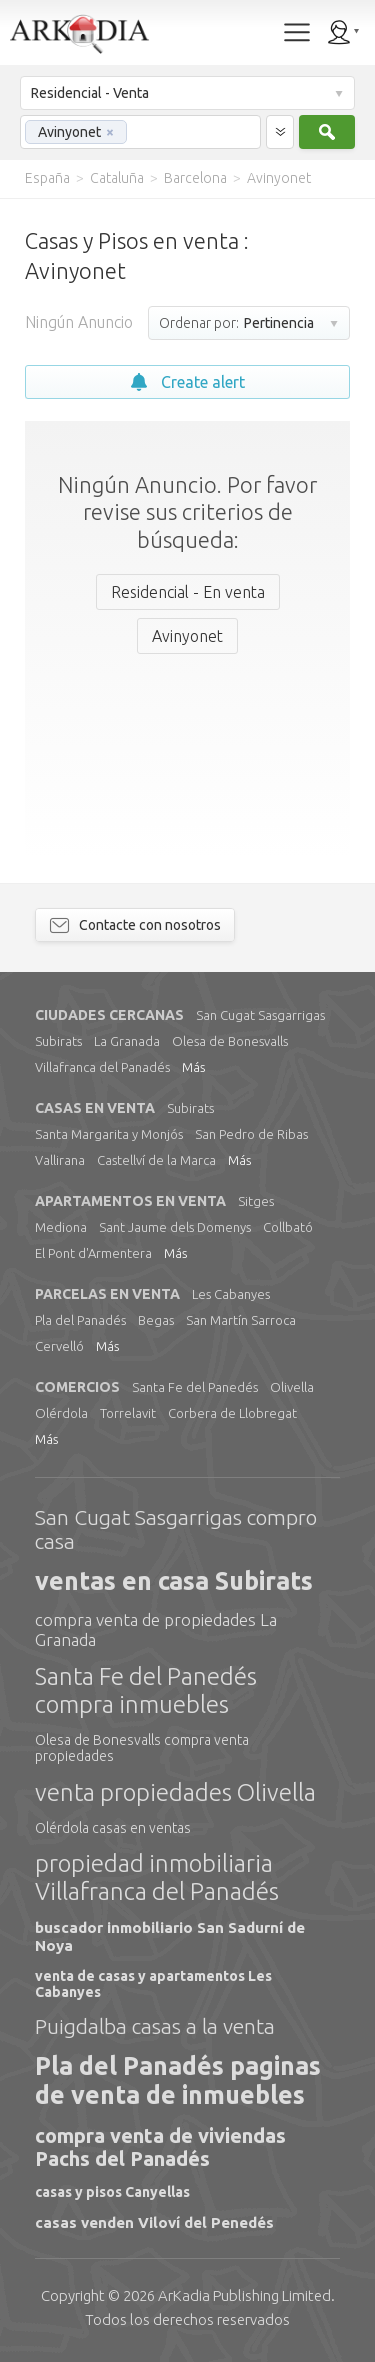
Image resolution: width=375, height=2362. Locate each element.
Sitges (256, 1201)
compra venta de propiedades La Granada (156, 1629)
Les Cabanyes (231, 1294)
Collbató (288, 1227)
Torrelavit (128, 1413)
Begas (156, 1320)
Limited (244, 2295)
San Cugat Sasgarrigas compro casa (176, 1529)
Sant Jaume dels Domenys (175, 1227)
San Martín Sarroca (241, 1320)
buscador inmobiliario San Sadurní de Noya (170, 1936)
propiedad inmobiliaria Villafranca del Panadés (157, 1877)
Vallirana (60, 1160)
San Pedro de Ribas (251, 1134)
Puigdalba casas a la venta (155, 2026)
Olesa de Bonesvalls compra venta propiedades (142, 1748)
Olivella (292, 1387)
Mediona (61, 1227)
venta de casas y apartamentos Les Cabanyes (153, 1984)
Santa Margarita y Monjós (109, 1134)
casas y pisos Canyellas (112, 2192)
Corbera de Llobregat (232, 1413)
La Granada (127, 1041)
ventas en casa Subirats (174, 1581)
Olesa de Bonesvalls (230, 1041)
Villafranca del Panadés (102, 1067)
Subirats (58, 1041)
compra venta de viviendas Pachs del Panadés (160, 2147)
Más (193, 1067)
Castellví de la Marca (156, 1160)
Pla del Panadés (80, 1320)
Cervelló (59, 1346)
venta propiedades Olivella (175, 1792)
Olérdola (61, 1413)
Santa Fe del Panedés (195, 1387)
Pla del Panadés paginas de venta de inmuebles (178, 2080)
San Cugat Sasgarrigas (260, 1015)
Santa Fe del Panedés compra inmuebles (146, 1690)
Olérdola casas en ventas (113, 1828)
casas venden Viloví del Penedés (154, 2222)
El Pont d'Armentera (93, 1253)
